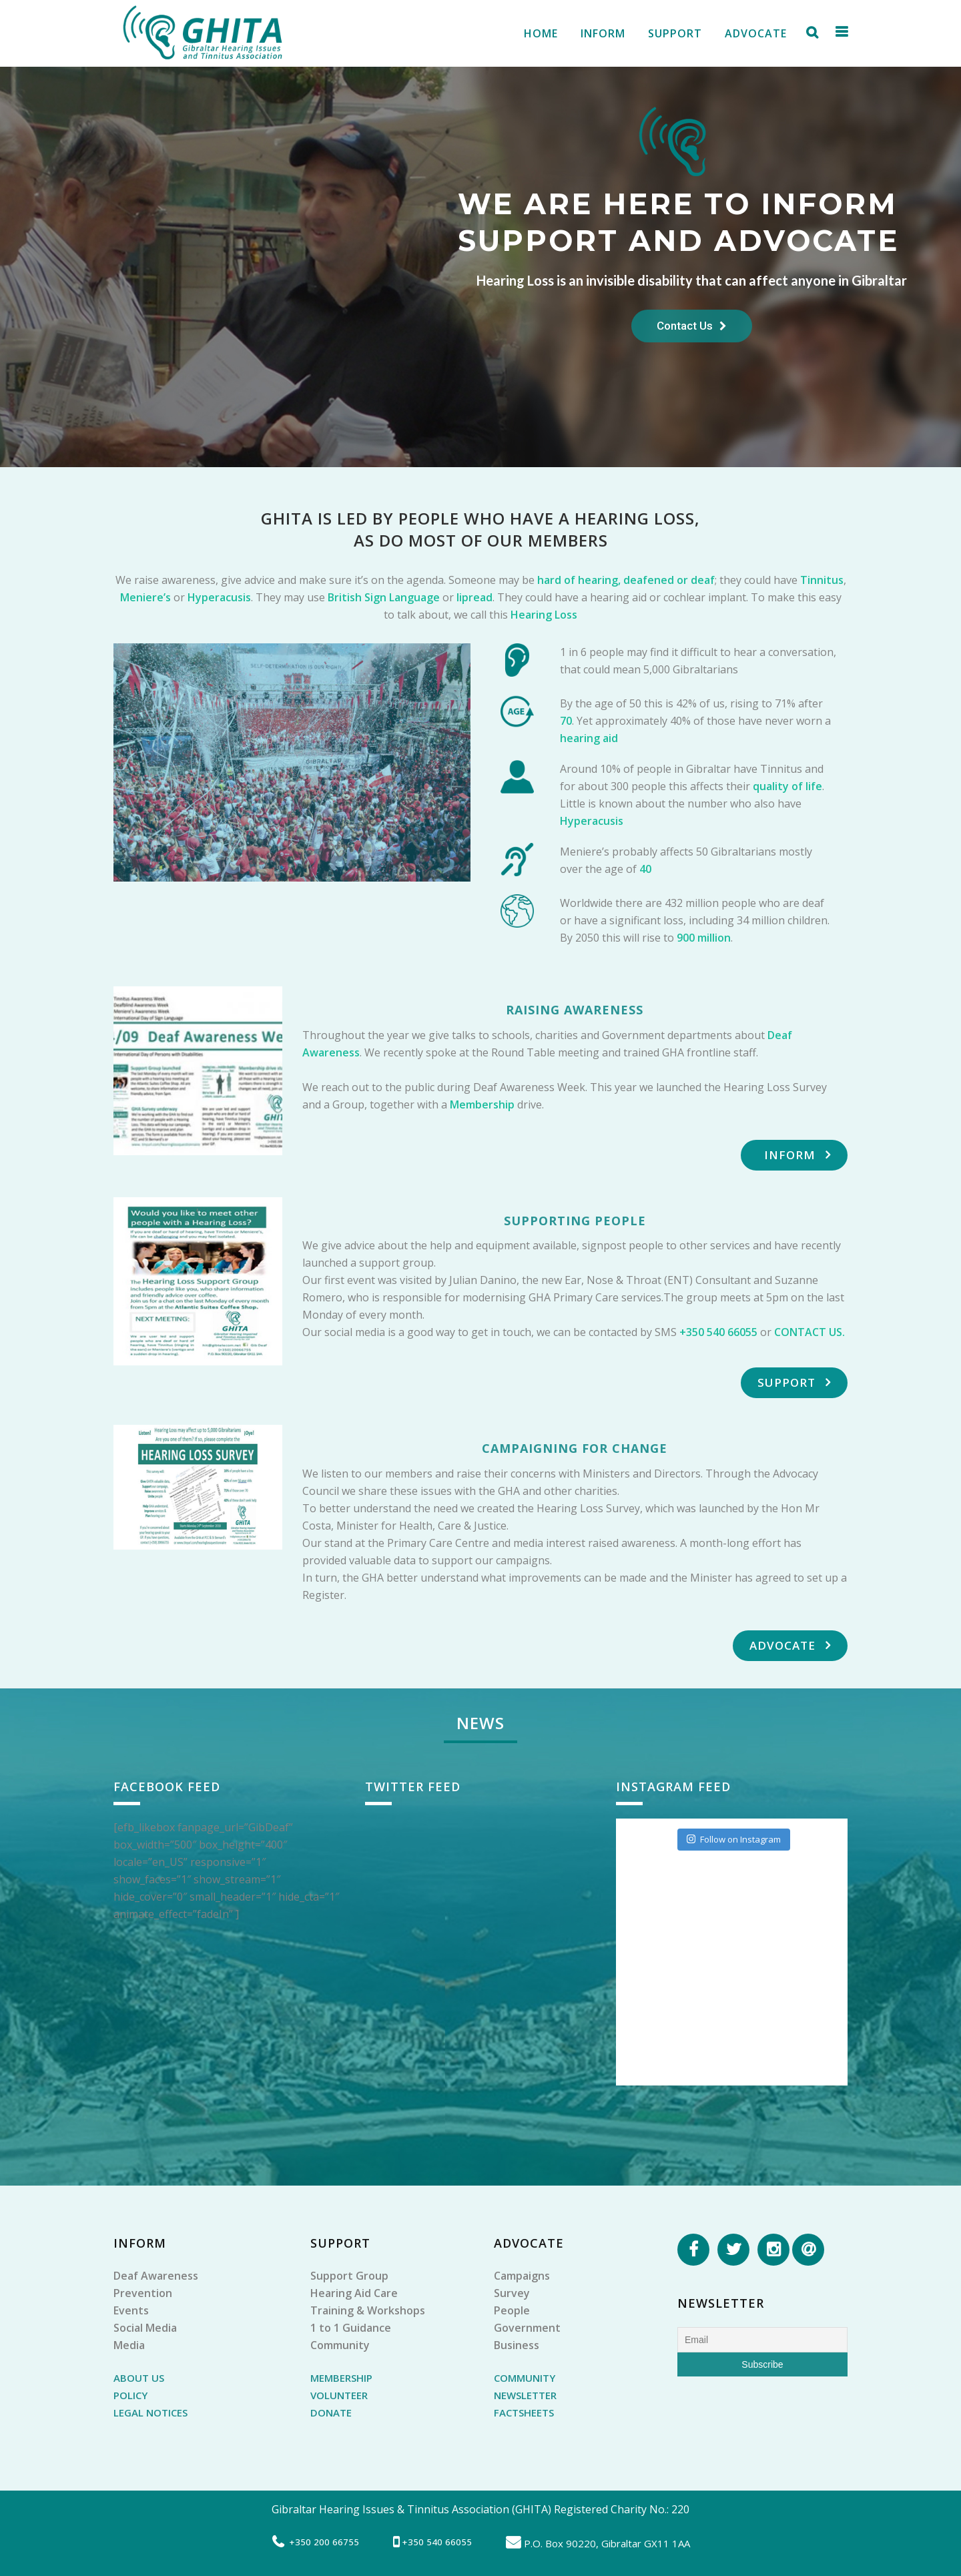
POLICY (130, 2395)
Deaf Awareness (155, 2275)
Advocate (790, 1645)
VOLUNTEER (339, 2395)
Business (516, 2345)
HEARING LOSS (632, 518)
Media (129, 2345)
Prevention (142, 2293)
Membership (481, 1104)
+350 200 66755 (324, 2542)
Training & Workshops (367, 2310)
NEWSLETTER (525, 2395)
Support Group (349, 2275)
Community (340, 2345)
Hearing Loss (544, 614)
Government (527, 2327)
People (512, 2310)
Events (131, 2310)
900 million (704, 937)
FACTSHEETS (524, 2412)
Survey (512, 2293)
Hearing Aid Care (354, 2293)
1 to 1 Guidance (350, 2327)
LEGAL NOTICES (150, 2412)
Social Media (145, 2327)
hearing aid (589, 738)
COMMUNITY (524, 2377)
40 (645, 869)
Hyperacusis (219, 597)
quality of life (787, 786)
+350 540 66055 (718, 1332)
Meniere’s (145, 597)
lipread (474, 597)
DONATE (331, 2412)
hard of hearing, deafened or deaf (626, 580)
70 (566, 720)
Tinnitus (822, 580)
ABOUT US (138, 2377)
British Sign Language (384, 597)
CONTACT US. (809, 1332)
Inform (797, 1155)
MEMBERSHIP (341, 2377)
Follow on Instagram (734, 1839)
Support (794, 1382)
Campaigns (522, 2275)
